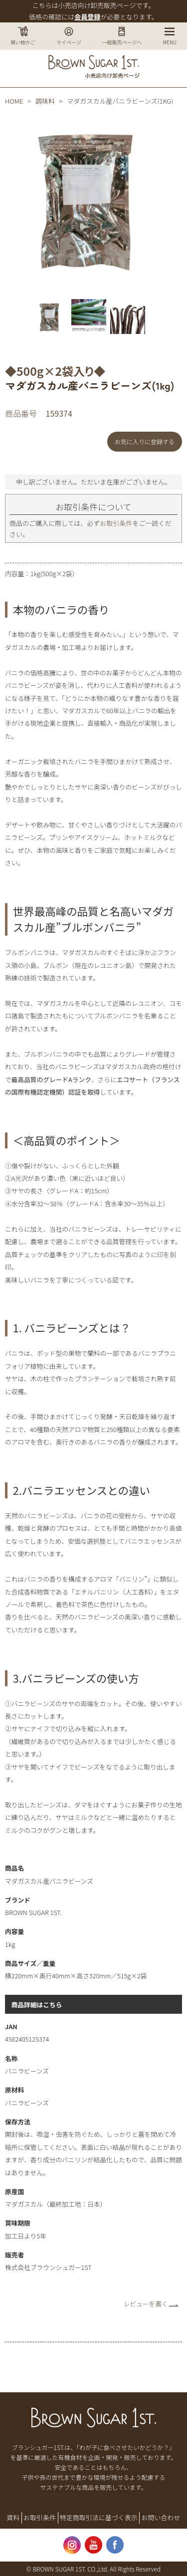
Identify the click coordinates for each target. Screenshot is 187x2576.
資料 (12, 2517)
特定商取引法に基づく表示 (99, 2517)
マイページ (68, 35)
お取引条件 (116, 523)
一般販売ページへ (122, 35)
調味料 (45, 101)
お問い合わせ (161, 2517)
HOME (14, 101)
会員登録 (87, 16)
